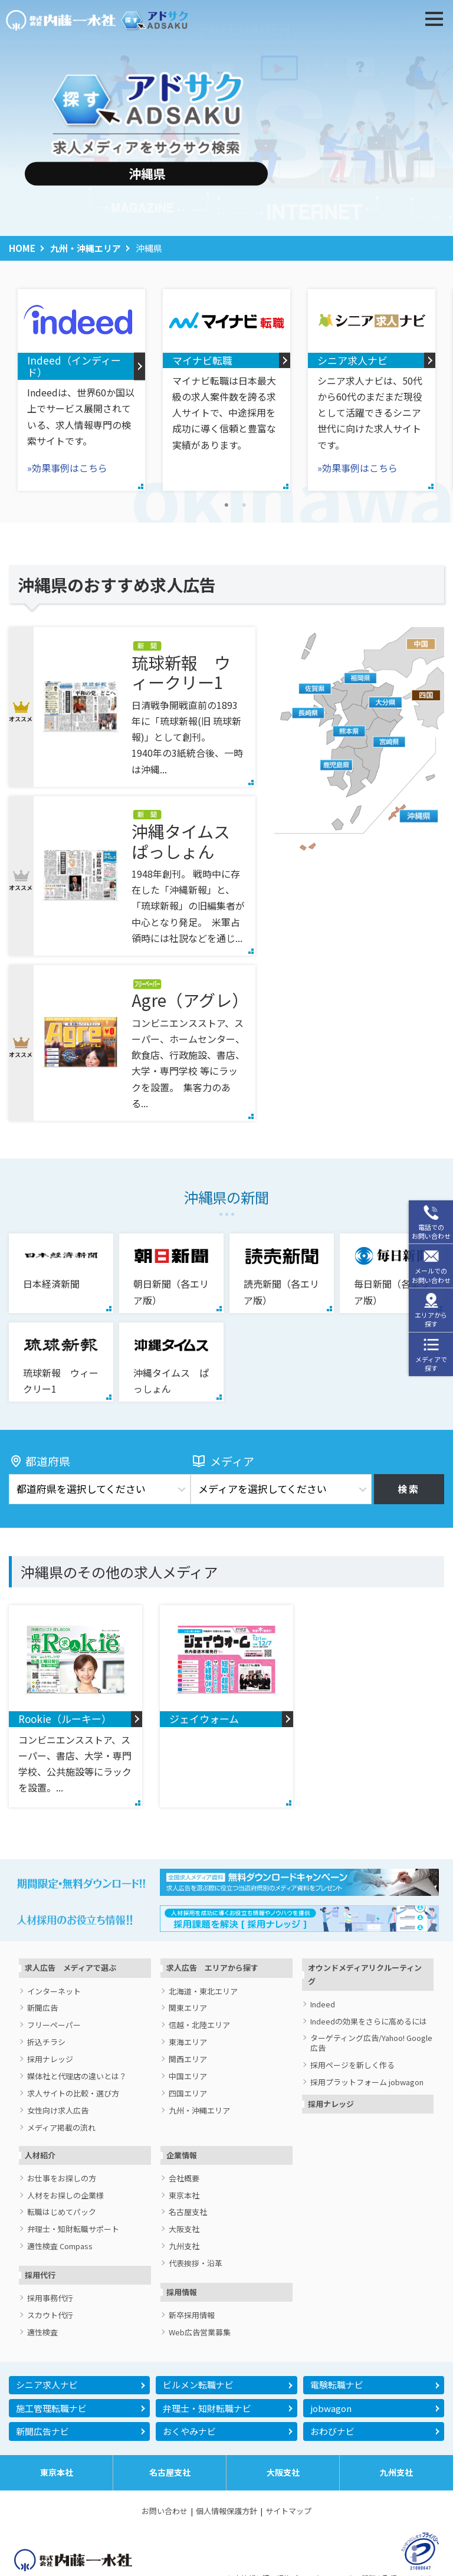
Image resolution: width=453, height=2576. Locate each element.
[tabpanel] (81, 390)
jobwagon (331, 2408)
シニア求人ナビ (47, 2384)
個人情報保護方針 (226, 2510)
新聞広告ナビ (42, 2431)
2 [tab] (244, 505)
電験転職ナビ (336, 2384)
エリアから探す (431, 1319)
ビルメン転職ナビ (198, 2384)
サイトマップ (288, 2510)
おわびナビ (332, 2431)
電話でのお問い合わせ (431, 1231)
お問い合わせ (165, 2510)
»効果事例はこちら (67, 468)
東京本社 (184, 2196)
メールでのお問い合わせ (431, 1275)
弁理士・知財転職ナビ (207, 2408)
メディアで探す (431, 1363)
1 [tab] (226, 505)
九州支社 (184, 2247)
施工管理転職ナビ (51, 2408)
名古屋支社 (188, 2212)
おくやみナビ (189, 2431)
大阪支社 (184, 2229)
